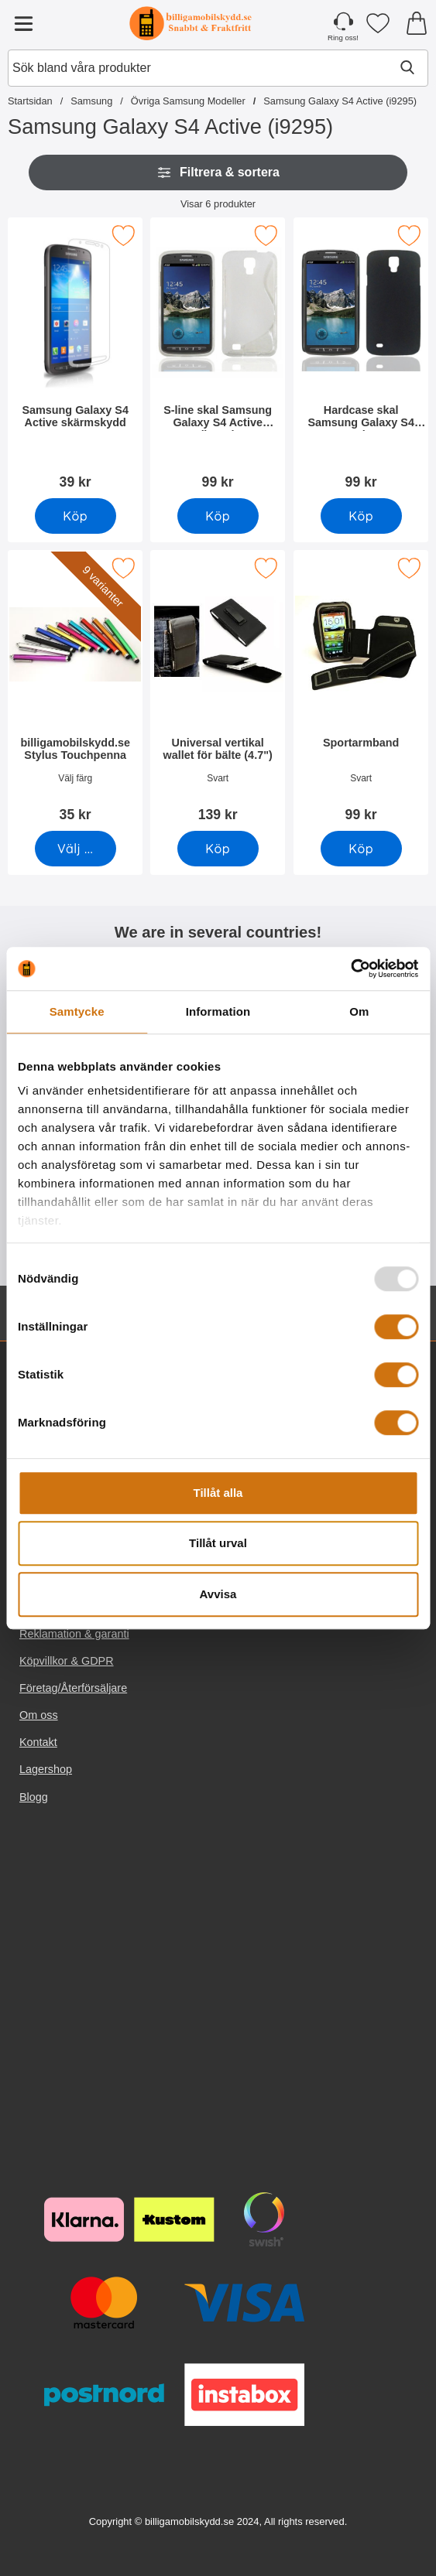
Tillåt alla (218, 1492)
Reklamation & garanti (74, 1634)
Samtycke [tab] (77, 1011)
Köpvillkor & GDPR (66, 1661)
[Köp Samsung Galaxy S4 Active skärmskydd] (75, 516)
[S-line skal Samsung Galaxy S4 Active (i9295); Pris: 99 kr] (217, 358)
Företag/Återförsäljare (73, 1688)
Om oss (38, 1715)
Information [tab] (218, 1011)
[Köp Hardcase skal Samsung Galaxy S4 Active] (360, 516)
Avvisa (218, 1594)
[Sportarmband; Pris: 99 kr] (361, 691)
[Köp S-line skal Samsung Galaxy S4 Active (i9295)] (218, 516)
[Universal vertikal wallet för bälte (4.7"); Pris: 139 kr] (217, 691)
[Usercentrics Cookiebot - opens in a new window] (350, 968)
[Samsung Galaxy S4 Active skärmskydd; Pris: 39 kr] (75, 358)
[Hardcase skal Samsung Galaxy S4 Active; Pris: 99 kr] (361, 358)
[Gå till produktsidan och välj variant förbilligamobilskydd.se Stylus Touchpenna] (75, 848)
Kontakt (38, 1742)
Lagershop (45, 1769)
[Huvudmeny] (23, 23)
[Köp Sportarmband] (360, 848)
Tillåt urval (218, 1542)
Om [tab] (359, 1011)
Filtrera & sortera (218, 172)
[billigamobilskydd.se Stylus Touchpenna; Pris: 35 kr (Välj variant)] (75, 691)
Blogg (33, 1797)
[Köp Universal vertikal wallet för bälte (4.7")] (218, 848)
